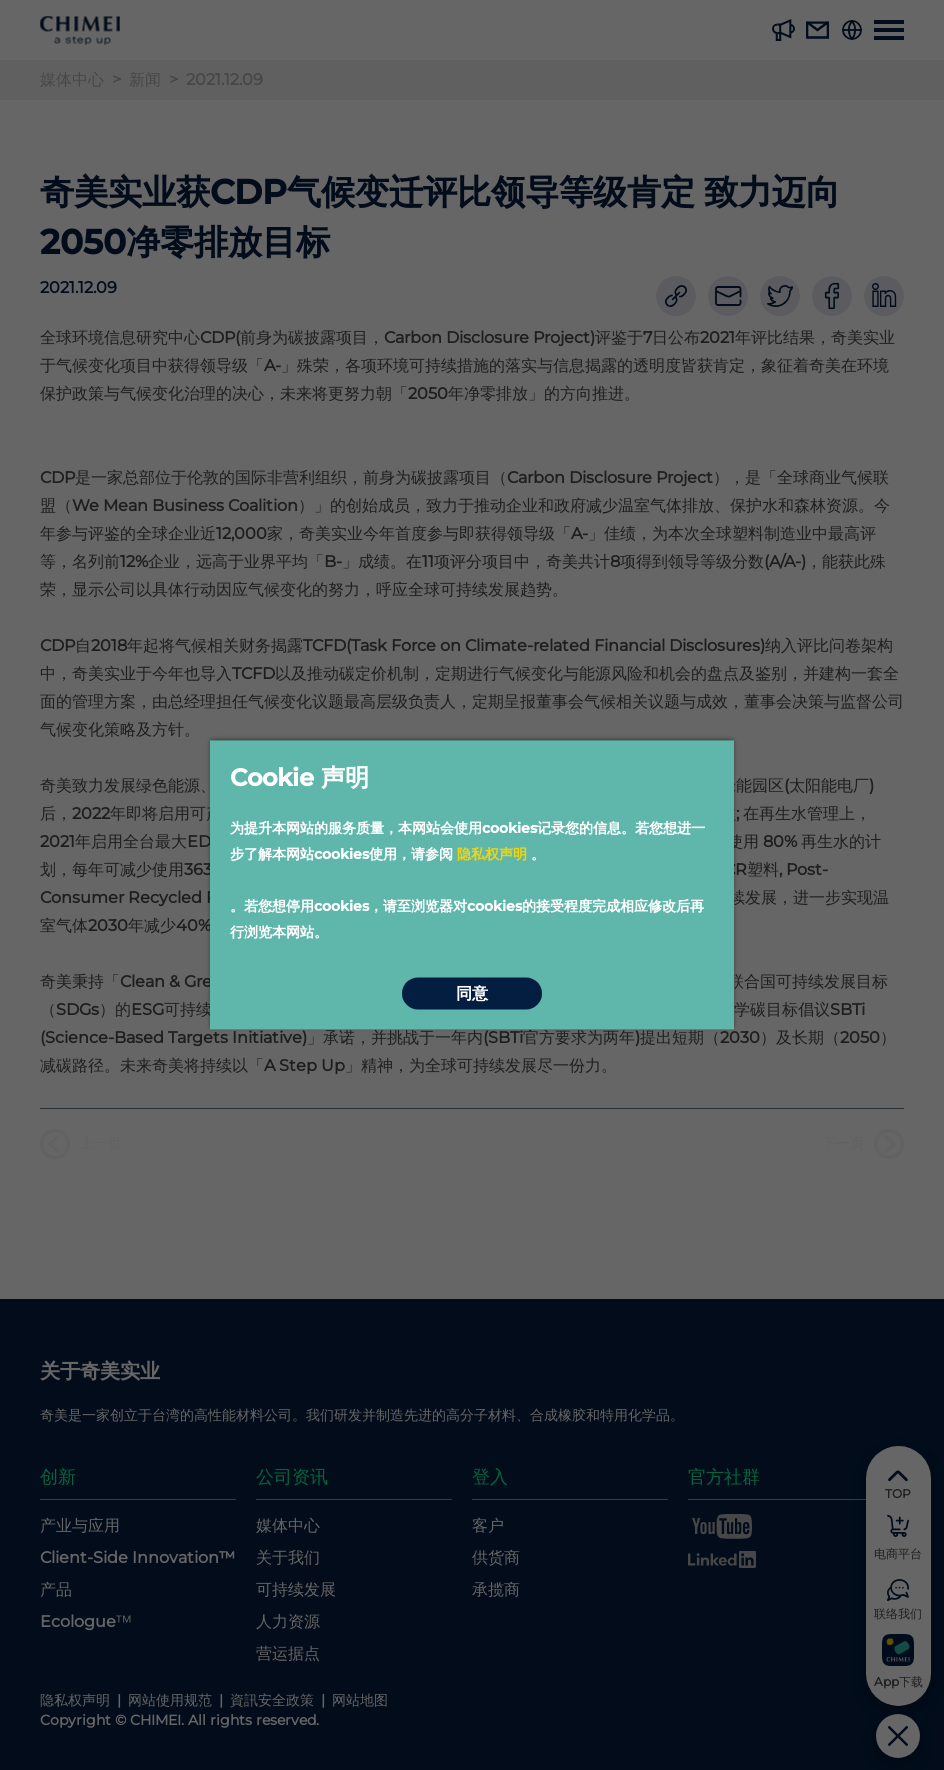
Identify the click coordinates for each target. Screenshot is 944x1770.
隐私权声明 (492, 854)
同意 (472, 993)
